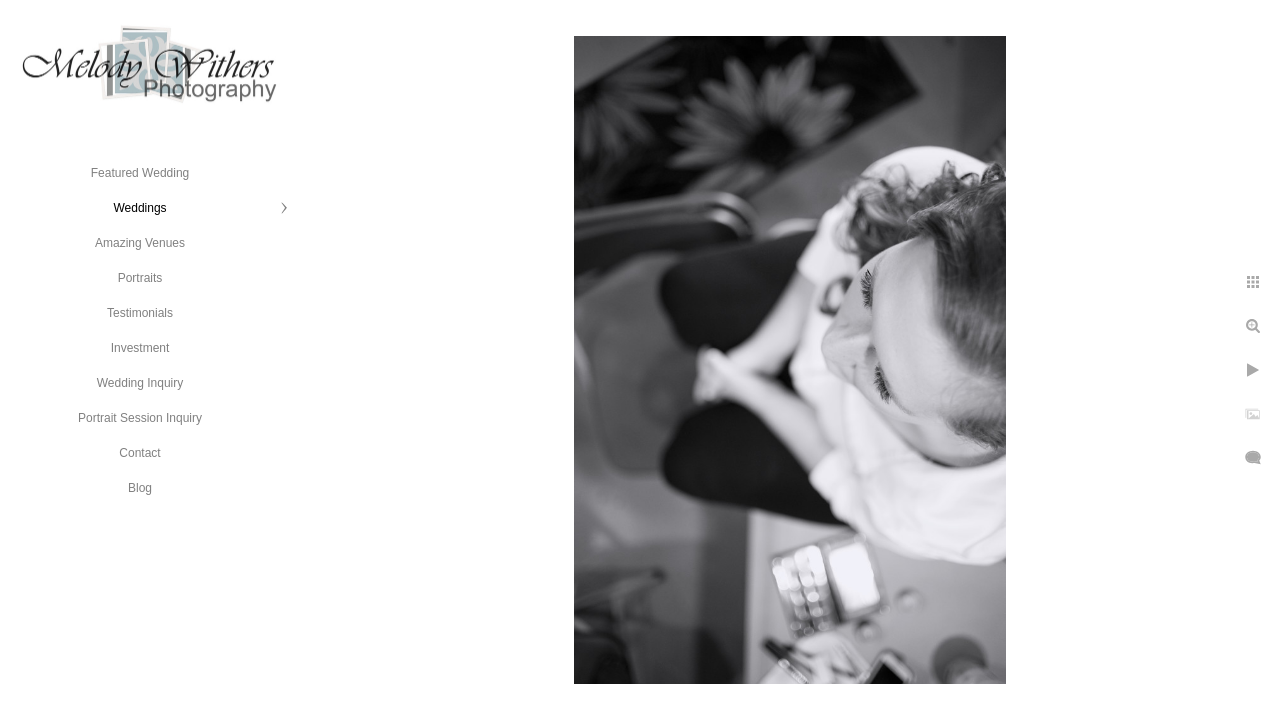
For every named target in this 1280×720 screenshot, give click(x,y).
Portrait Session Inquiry (140, 418)
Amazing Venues (140, 243)
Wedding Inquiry (140, 383)
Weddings (139, 208)
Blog (140, 488)
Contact (139, 453)
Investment (140, 348)
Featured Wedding (140, 173)
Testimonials (140, 313)
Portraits (140, 278)
